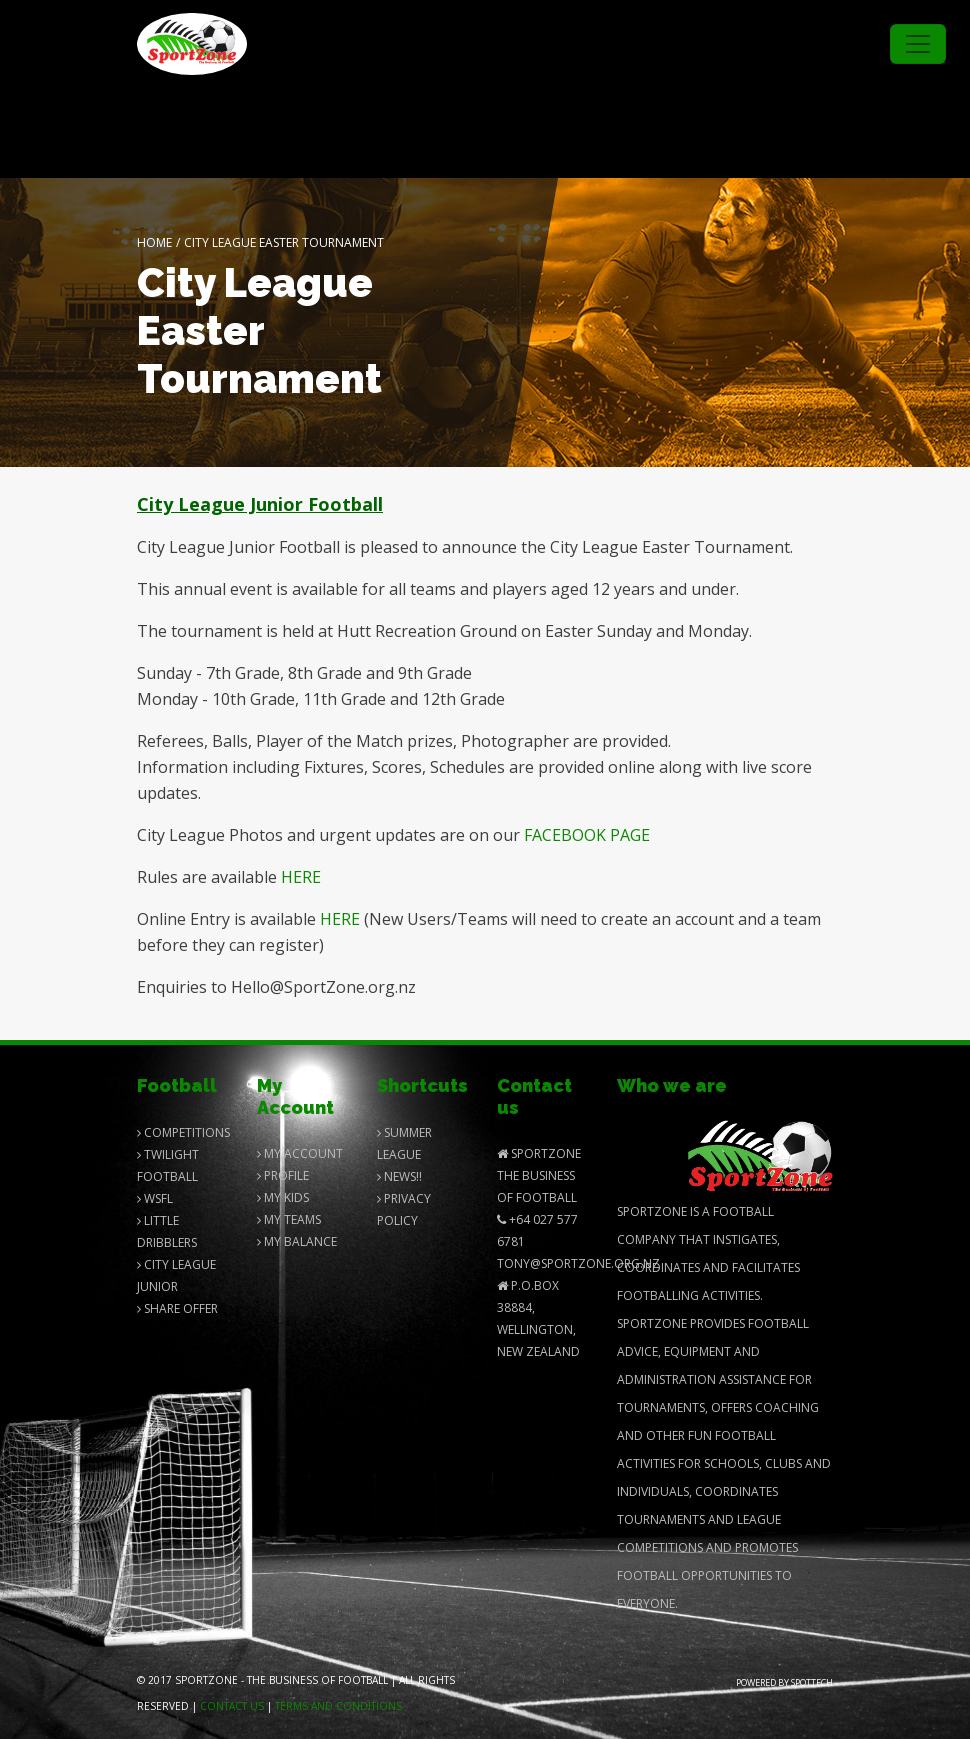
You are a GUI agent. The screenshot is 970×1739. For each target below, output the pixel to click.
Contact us (232, 1706)
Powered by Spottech (784, 1682)
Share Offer (177, 1308)
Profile (283, 1175)
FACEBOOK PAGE (587, 835)
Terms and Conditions (338, 1706)
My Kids (283, 1197)
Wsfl (155, 1198)
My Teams (289, 1219)
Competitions (183, 1132)
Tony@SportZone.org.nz (578, 1263)
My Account (300, 1153)
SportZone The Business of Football (539, 1175)
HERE (301, 877)
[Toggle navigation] (918, 44)
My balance (297, 1241)
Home (154, 242)
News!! (399, 1176)
